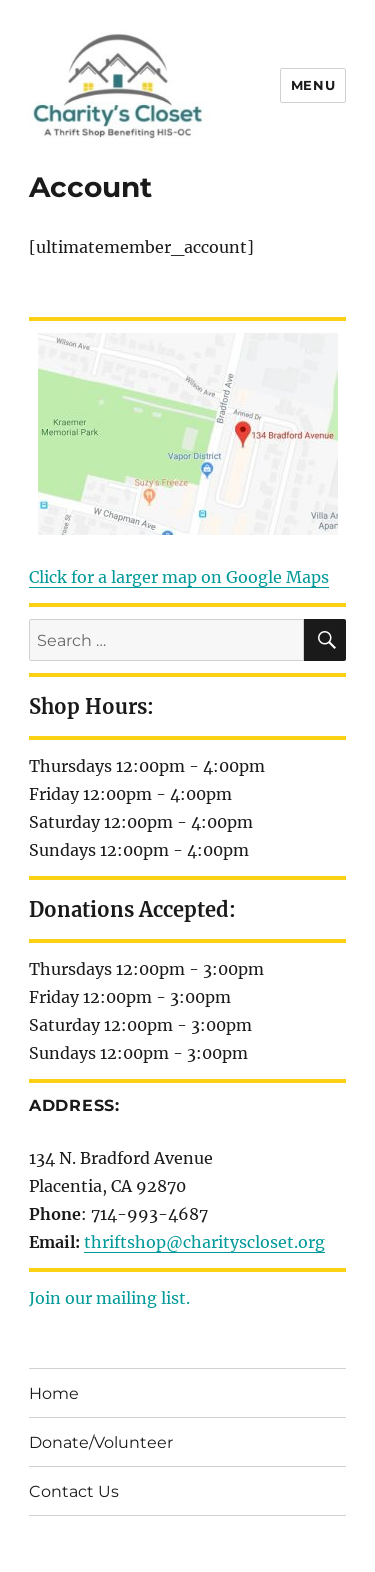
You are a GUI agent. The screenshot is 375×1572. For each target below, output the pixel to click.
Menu (313, 85)
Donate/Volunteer (101, 1442)
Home (54, 1393)
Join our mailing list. (109, 1298)
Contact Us (74, 1491)
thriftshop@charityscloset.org (204, 1242)
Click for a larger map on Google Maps (179, 577)
